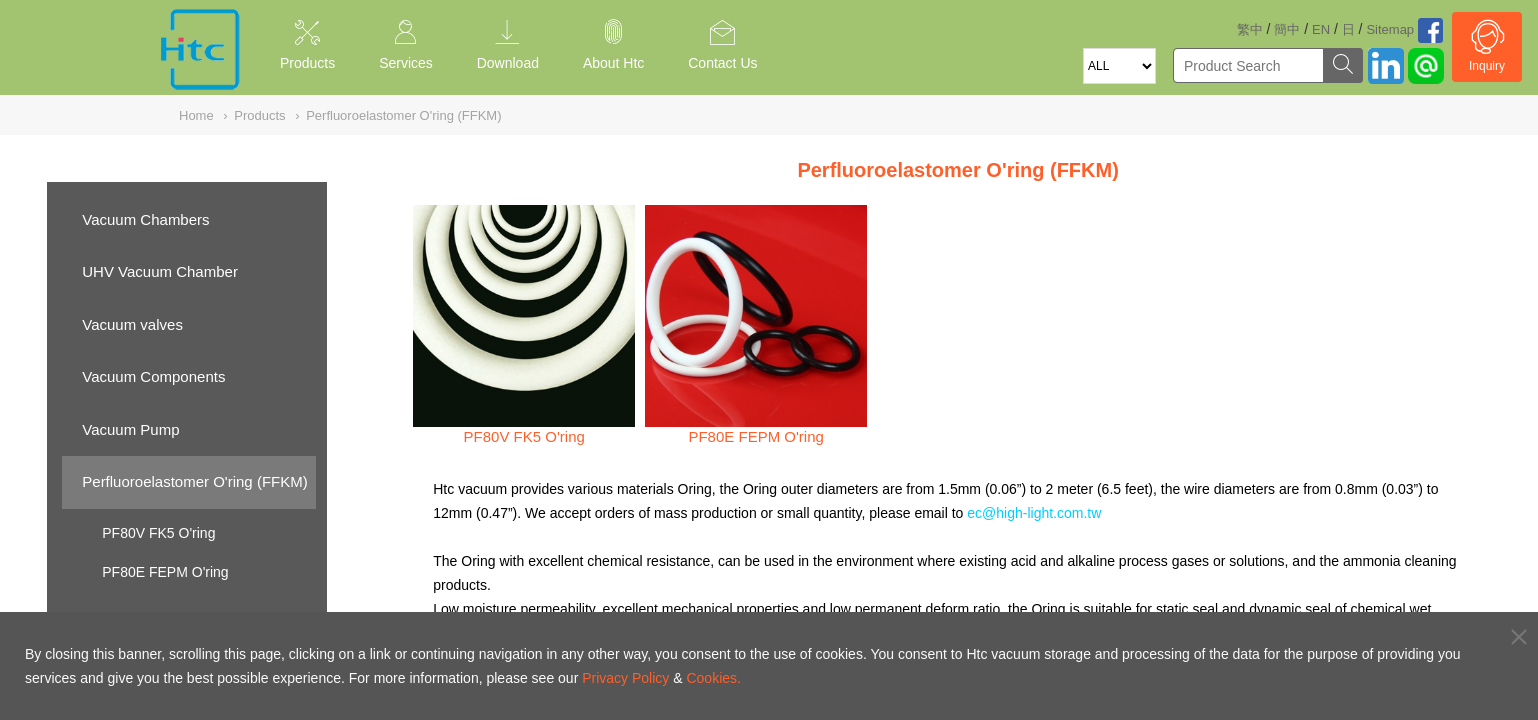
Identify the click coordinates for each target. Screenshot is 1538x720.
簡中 (1287, 29)
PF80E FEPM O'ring (165, 572)
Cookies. (713, 678)
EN (1321, 29)
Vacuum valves (132, 324)
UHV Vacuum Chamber (160, 271)
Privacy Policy (625, 678)
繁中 (1250, 29)
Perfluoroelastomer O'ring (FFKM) (194, 481)
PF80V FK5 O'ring (158, 533)
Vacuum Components (153, 376)
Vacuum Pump (130, 429)
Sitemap (1390, 29)
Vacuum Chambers (145, 219)
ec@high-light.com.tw (1034, 513)
